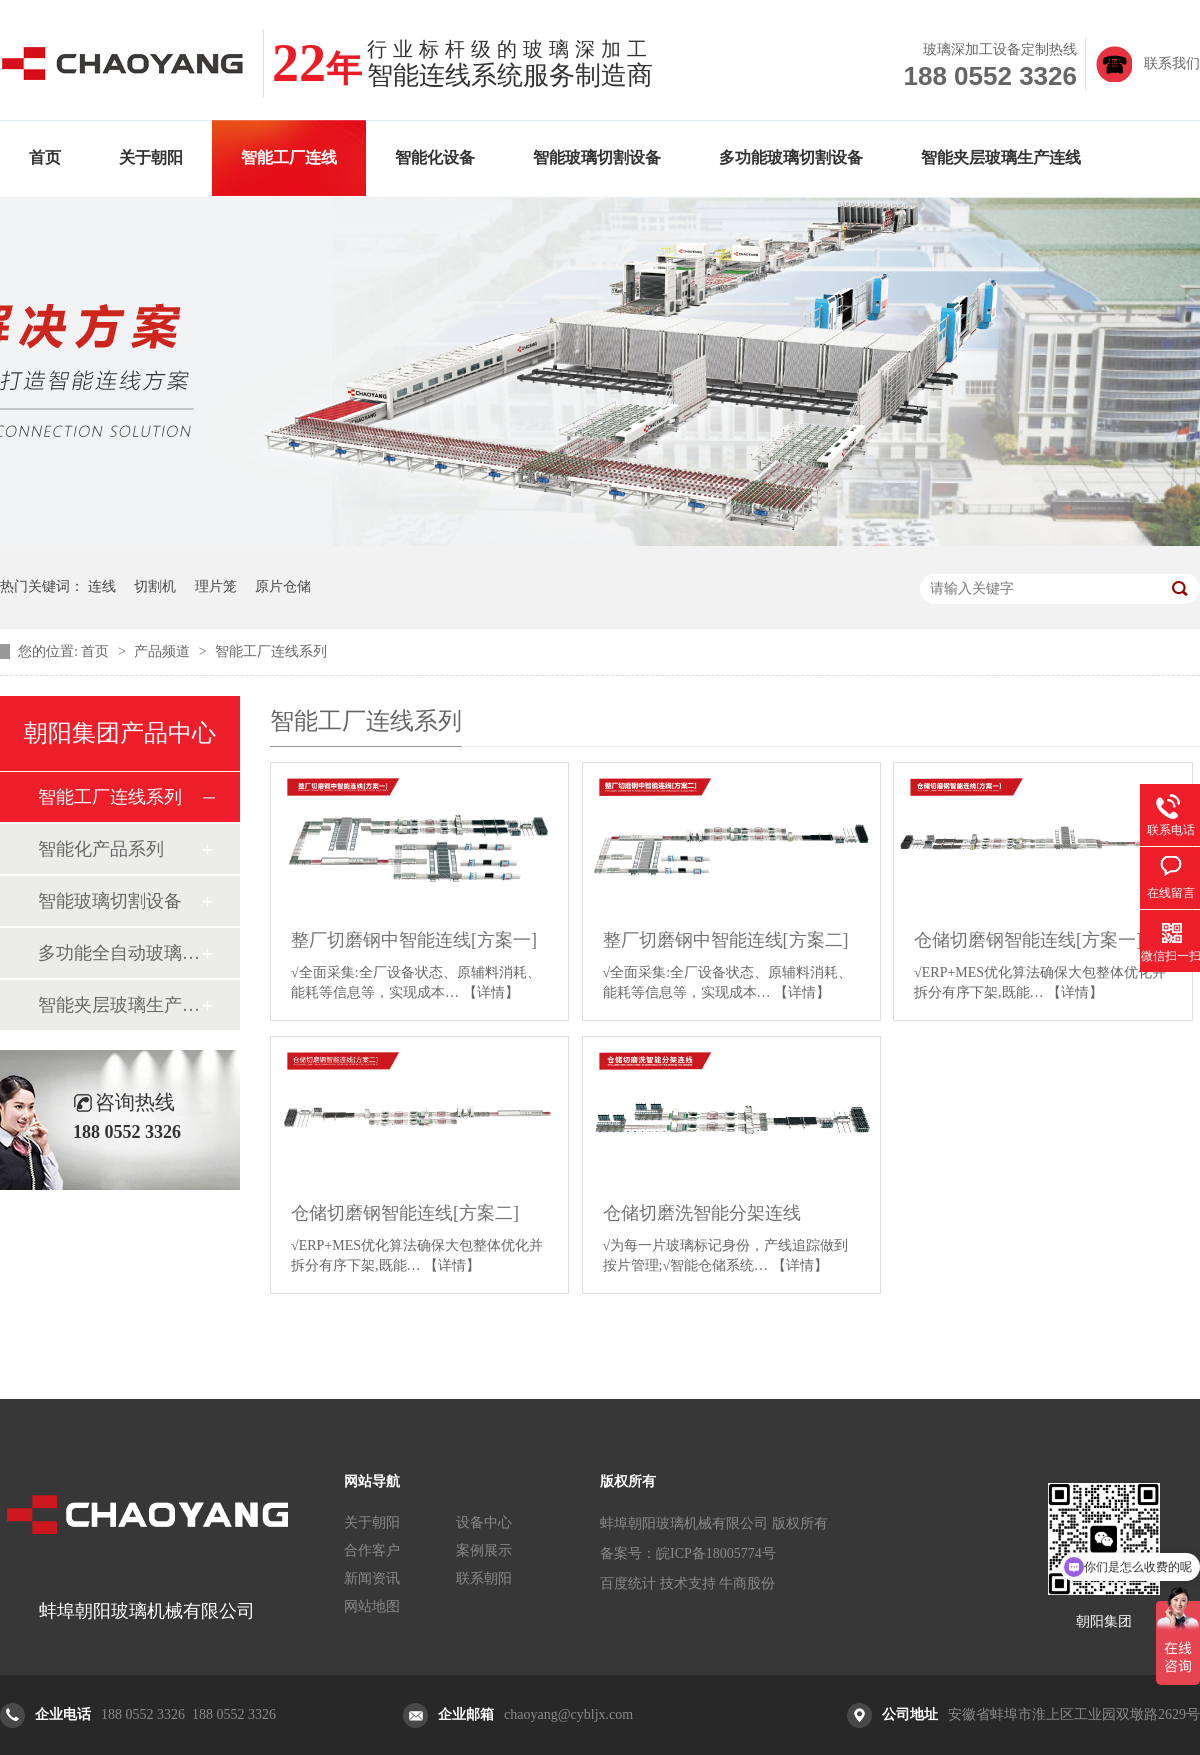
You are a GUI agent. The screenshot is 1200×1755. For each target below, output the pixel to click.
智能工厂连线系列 (271, 651)
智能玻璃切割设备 (597, 157)
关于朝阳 (151, 157)
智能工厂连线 (289, 157)
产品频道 (164, 651)
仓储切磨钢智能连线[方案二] (405, 1213)
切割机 (155, 586)
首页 (45, 157)
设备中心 (484, 1522)
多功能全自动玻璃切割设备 (119, 953)
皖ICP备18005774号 (716, 1553)
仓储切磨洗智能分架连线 (702, 1213)
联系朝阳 (484, 1578)
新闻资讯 (372, 1578)
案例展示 (484, 1550)
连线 (102, 586)
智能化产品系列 (101, 849)
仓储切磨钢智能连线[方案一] (1028, 940)
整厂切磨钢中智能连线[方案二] (726, 940)
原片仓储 (283, 586)
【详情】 (491, 992)
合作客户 (372, 1550)
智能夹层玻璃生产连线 (1001, 157)
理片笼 (216, 586)
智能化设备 (435, 157)
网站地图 (372, 1606)
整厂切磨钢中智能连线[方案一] (414, 940)
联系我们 (1172, 63)
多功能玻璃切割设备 (791, 157)
